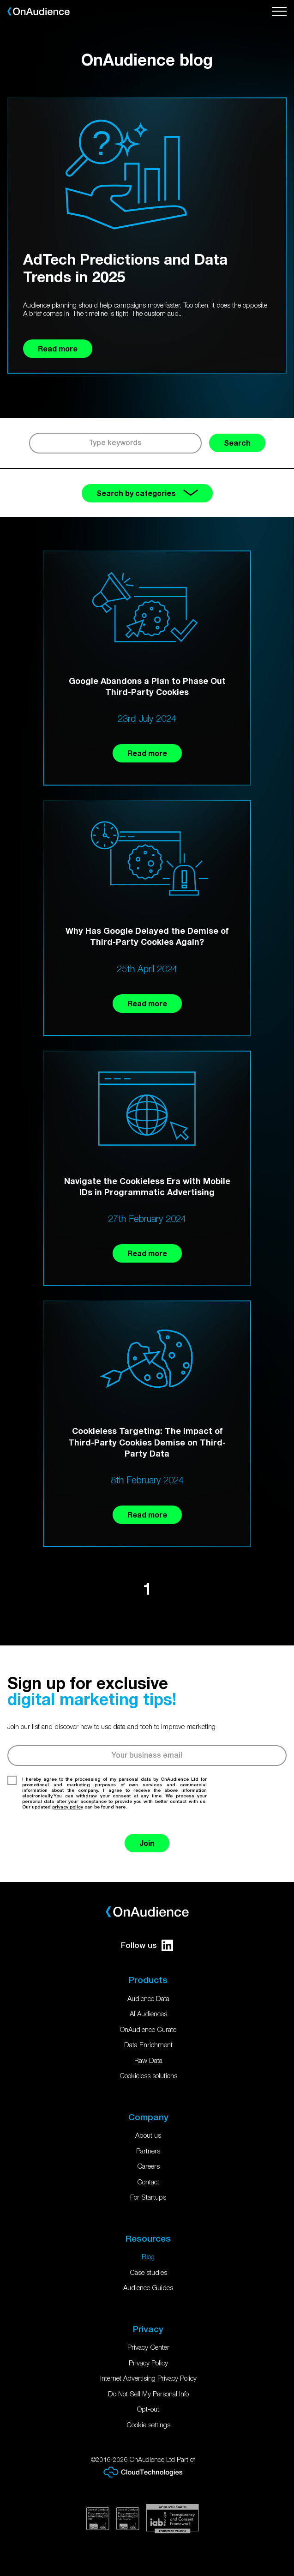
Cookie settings (148, 2424)
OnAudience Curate (148, 2029)
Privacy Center (148, 2347)
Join (147, 1842)
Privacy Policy (148, 2362)
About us (148, 2135)
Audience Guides (148, 2287)
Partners (148, 2151)
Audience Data (148, 1998)
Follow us (147, 1945)
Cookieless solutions (148, 2075)
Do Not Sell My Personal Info (148, 2393)
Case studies (148, 2272)
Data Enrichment (148, 2044)
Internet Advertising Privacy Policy (148, 2378)
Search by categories (147, 493)
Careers (148, 2166)
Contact (148, 2181)
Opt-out (148, 2409)
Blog (148, 2256)
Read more (147, 753)
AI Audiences (148, 2013)
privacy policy (67, 1806)
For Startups (148, 2197)
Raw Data (148, 2060)
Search (237, 442)
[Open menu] (279, 11)
